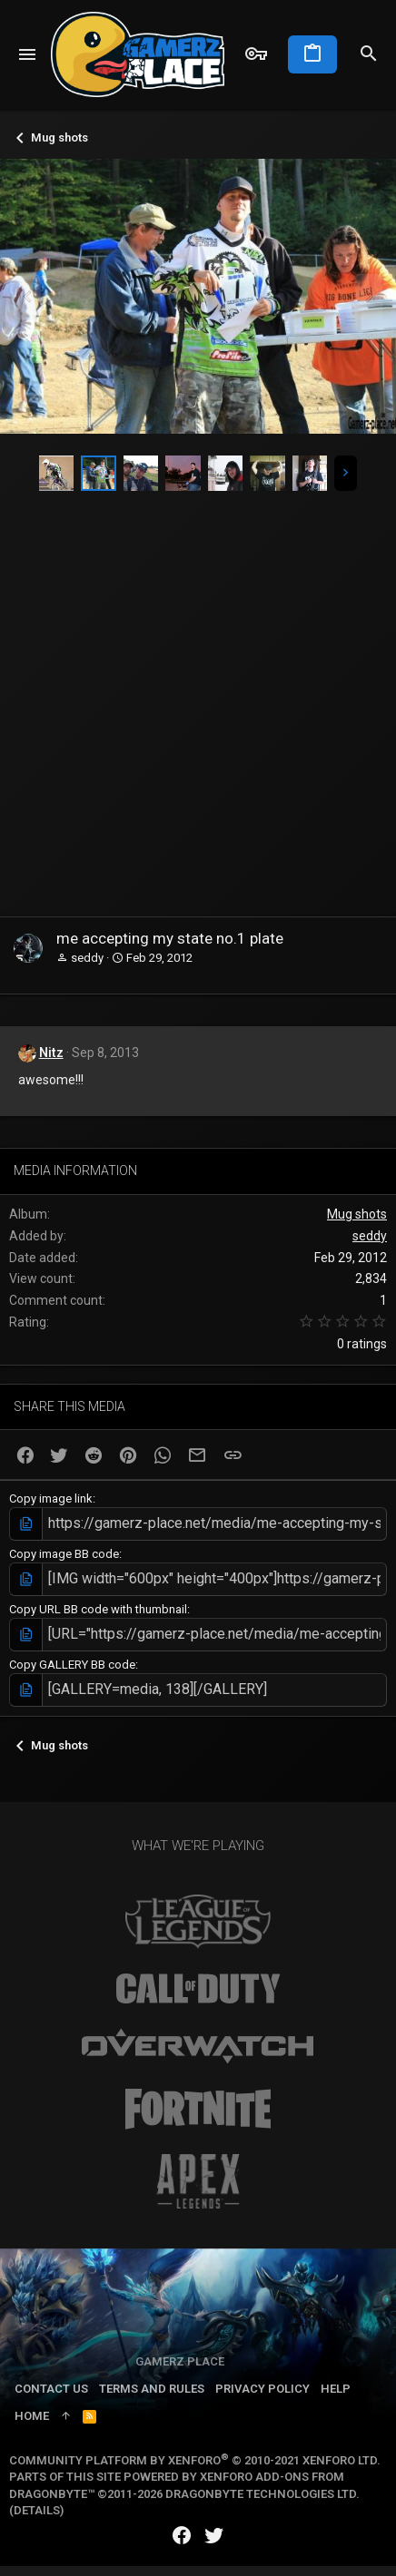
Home (32, 2416)
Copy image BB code (64, 1554)
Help (336, 2388)
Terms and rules (151, 2388)
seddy (87, 958)
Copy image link (51, 1498)
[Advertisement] (193, 714)
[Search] (369, 54)
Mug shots (357, 1214)
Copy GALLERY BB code (72, 1664)
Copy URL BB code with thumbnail (98, 1609)
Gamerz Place (179, 2361)
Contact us (51, 2388)
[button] (27, 54)
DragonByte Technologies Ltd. (262, 2494)
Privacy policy (262, 2388)
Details (37, 2510)
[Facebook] (182, 2535)
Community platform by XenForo (195, 2460)
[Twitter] (214, 2535)
